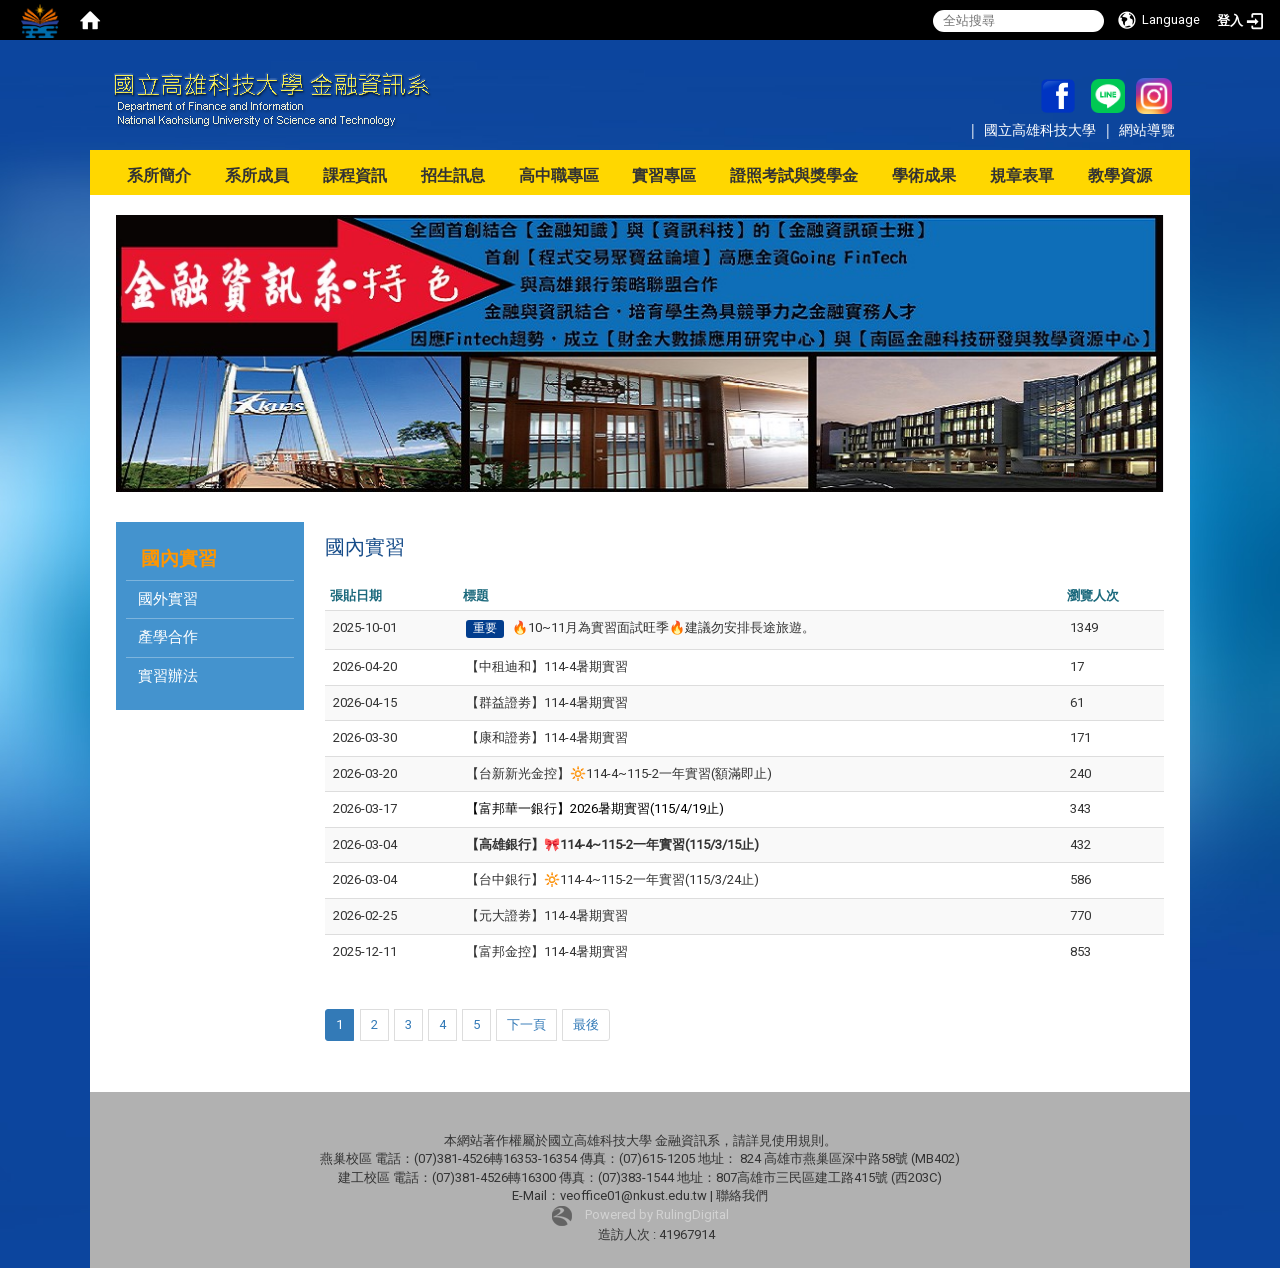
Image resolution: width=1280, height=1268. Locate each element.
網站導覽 (1147, 129)
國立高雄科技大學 (1042, 129)
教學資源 (1120, 175)
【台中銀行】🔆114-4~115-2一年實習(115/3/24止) (612, 879)
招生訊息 (453, 175)
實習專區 (664, 175)
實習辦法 (168, 676)
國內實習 (179, 558)
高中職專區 (559, 175)
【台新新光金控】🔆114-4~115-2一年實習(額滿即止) (619, 773)
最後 (586, 1024)
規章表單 (1022, 175)
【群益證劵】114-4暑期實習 (547, 702)
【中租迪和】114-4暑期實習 (547, 666)
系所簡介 (159, 175)
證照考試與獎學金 (794, 175)
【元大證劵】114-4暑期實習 (547, 915)
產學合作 (168, 637)
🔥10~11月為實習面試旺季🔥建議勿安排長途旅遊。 (663, 627)
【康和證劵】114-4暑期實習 (547, 737)
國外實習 (168, 599)
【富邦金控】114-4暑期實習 (547, 951)
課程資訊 (355, 175)
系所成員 (257, 175)
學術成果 (924, 175)
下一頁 (526, 1024)
